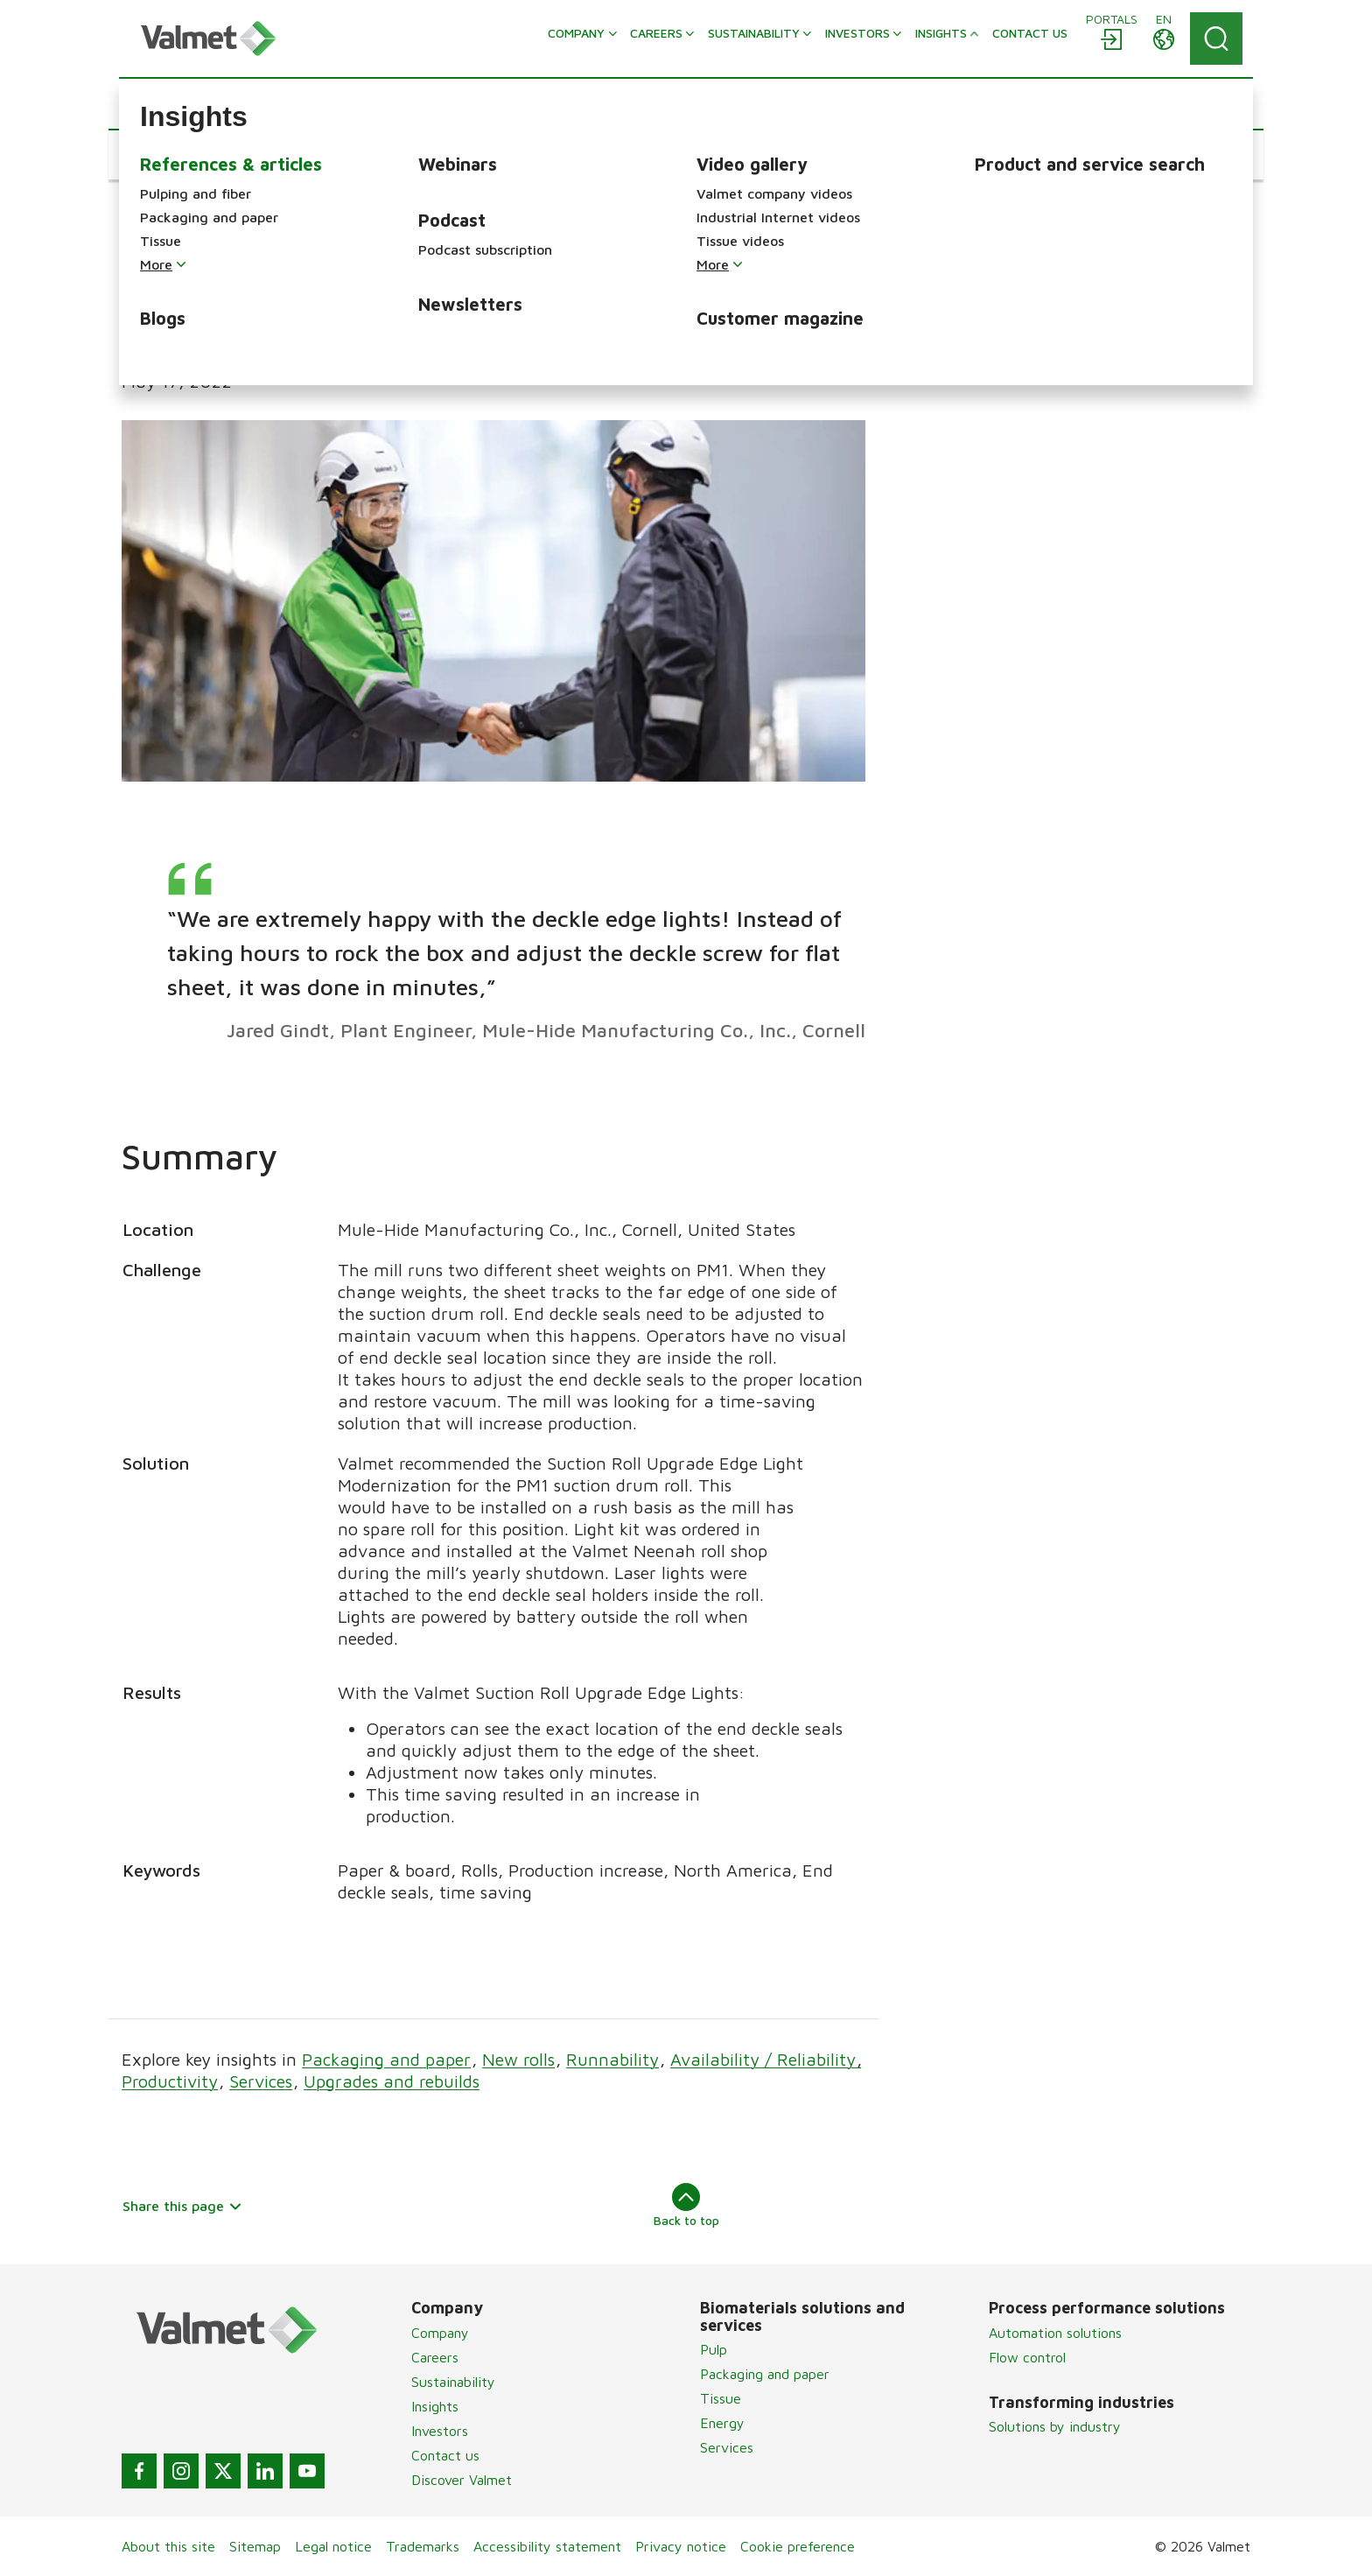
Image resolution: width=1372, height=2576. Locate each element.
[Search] (1216, 38)
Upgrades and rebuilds (392, 2081)
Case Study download (999, 262)
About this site (168, 2546)
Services (260, 2081)
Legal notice (333, 2546)
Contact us (445, 2455)
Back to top (686, 2205)
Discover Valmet (461, 2480)
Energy (722, 2423)
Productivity (170, 2081)
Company (440, 2333)
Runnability (612, 2059)
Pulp (713, 2349)
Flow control (1027, 2357)
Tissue (720, 2398)
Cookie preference (797, 2546)
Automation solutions (1055, 2333)
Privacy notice (680, 2546)
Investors (439, 2431)
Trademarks (422, 2546)
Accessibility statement (547, 2546)
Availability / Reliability (765, 2059)
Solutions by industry (1055, 2426)
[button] (174, 155)
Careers (434, 2357)
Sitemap (255, 2546)
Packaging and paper (386, 2059)
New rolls (518, 2059)
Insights (434, 2406)
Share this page (182, 2206)
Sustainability (453, 2382)
